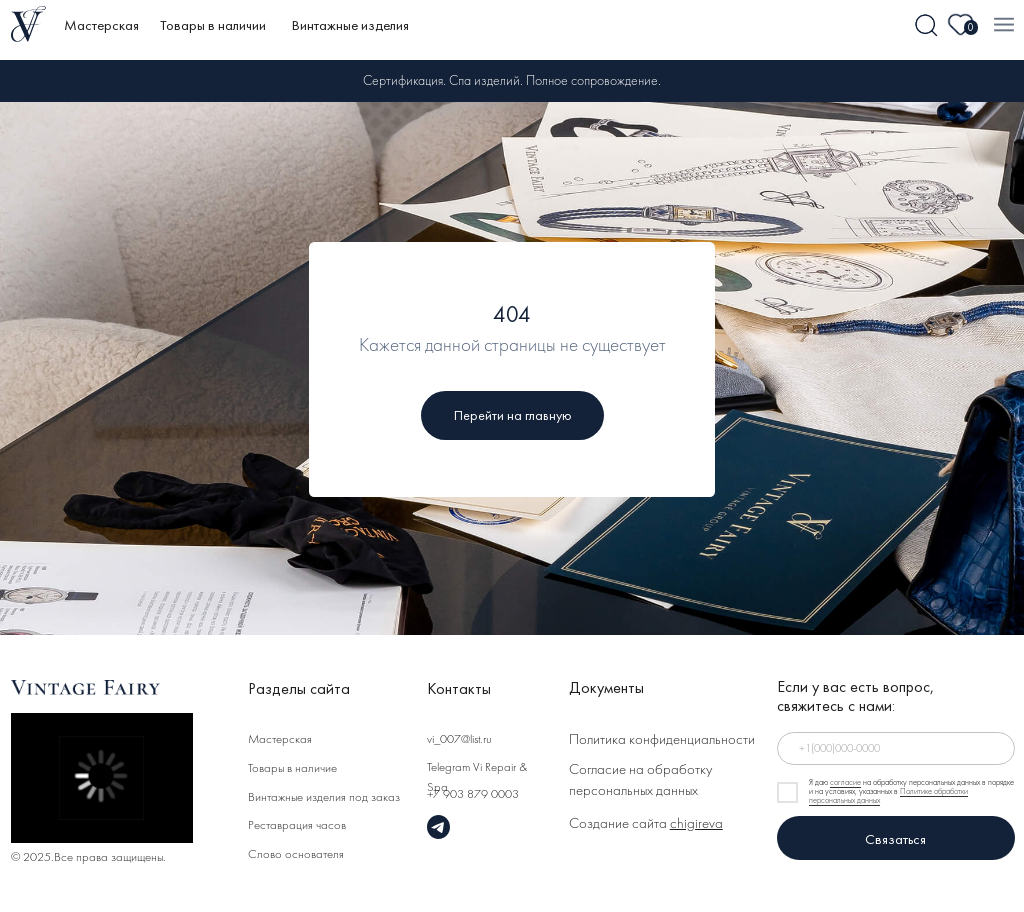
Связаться (895, 838)
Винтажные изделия (350, 24)
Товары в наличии (213, 24)
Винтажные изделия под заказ (324, 798)
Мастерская (101, 24)
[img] (927, 26)
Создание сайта (646, 824)
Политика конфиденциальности (662, 740)
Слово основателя (296, 855)
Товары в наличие (292, 769)
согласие (845, 783)
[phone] (896, 748)
